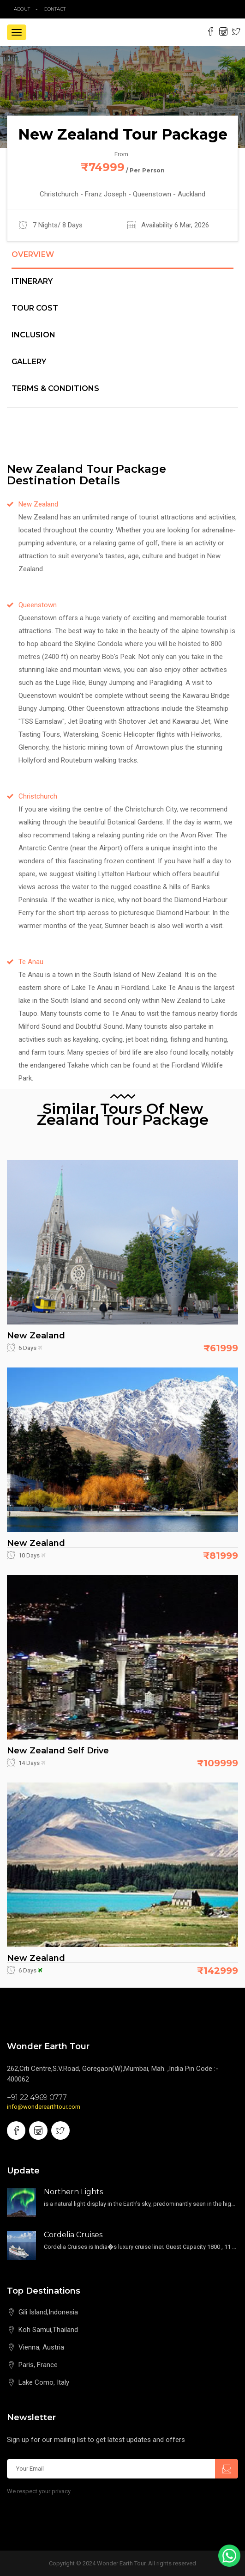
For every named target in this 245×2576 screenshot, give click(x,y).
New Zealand (38, 504)
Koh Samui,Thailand (48, 2330)
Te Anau (30, 962)
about (22, 9)
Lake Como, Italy (43, 2382)
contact (57, 9)
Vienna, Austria (41, 2347)
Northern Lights (73, 2192)
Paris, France (38, 2365)
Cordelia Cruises (73, 2235)
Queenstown (37, 605)
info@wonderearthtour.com (43, 2106)
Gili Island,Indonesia (48, 2312)
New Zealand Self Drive (58, 1751)
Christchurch (37, 796)
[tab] (122, 260)
